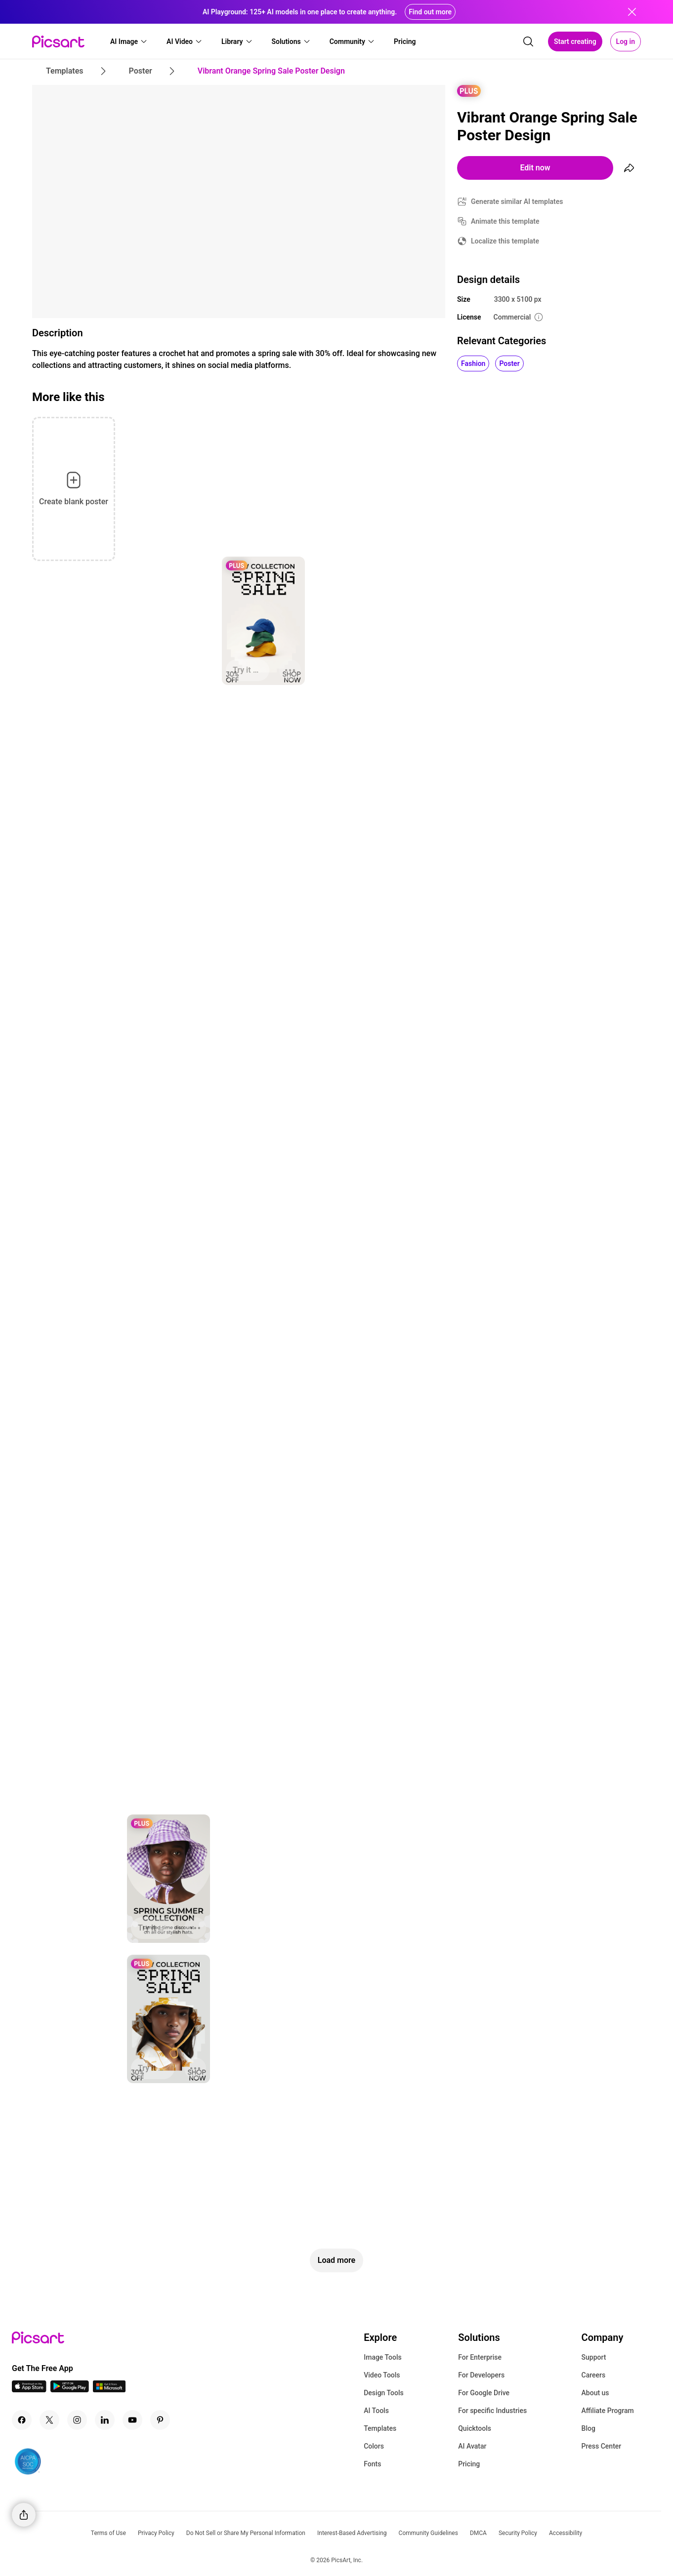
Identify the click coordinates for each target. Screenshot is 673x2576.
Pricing (469, 2464)
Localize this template (505, 241)
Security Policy (518, 2533)
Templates (380, 2428)
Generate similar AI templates (517, 201)
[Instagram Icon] (77, 2420)
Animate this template (505, 221)
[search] (528, 41)
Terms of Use (108, 2533)
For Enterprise (480, 2357)
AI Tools (376, 2411)
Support (594, 2357)
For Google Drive (483, 2393)
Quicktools (474, 2428)
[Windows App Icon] (109, 2389)
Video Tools (382, 2375)
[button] (129, 41)
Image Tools (383, 2357)
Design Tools (384, 2393)
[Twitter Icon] (49, 2420)
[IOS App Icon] (29, 2389)
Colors (374, 2446)
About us (595, 2393)
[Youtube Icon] (132, 2420)
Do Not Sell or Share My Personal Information (245, 2533)
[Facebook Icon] (22, 2420)
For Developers (481, 2375)
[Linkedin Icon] (105, 2420)
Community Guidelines (428, 2533)
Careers (594, 2375)
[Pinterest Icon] (160, 2420)
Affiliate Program (608, 2411)
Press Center (602, 2446)
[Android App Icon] (69, 2389)
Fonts (372, 2464)
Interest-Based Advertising (352, 2533)
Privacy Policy (156, 2533)
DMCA (478, 2533)
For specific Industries (492, 2411)
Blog (588, 2428)
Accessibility (565, 2533)
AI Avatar (472, 2446)
